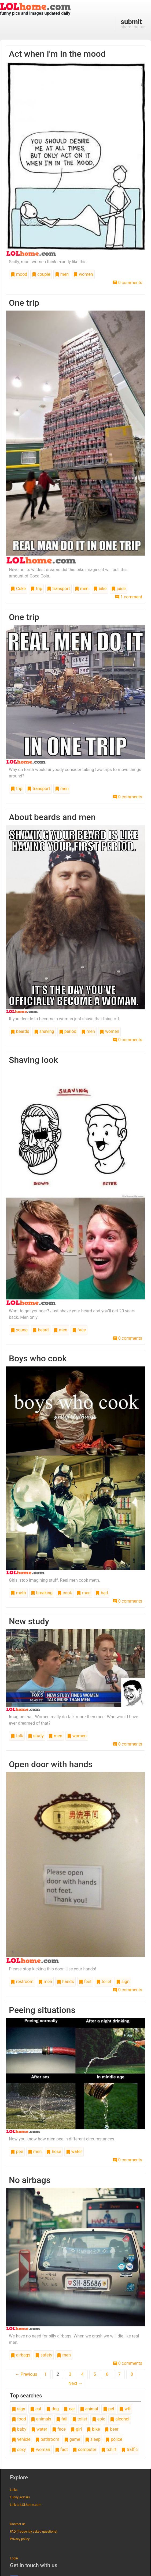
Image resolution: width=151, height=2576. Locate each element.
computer (84, 2449)
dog (52, 2408)
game (72, 2439)
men (62, 274)
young (19, 1329)
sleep (93, 2439)
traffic (129, 2449)
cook (64, 1592)
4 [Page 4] (82, 2374)
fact (61, 2449)
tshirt (108, 2449)
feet (85, 1981)
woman (40, 2449)
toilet (103, 1981)
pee (17, 2151)
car (69, 2408)
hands (65, 1981)
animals (41, 2419)
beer (111, 2429)
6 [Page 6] (107, 2374)
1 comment (128, 596)
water (74, 2151)
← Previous (26, 2374)
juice (118, 588)
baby (19, 2429)
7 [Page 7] (119, 2374)
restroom (22, 1981)
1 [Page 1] (45, 2374)
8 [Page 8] (132, 2374)
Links (13, 2490)
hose (53, 2151)
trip (36, 588)
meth (18, 1592)
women (83, 274)
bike (99, 588)
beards (20, 1031)
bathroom (47, 2439)
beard (40, 1329)
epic (98, 2419)
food (19, 2419)
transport (58, 588)
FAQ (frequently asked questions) (33, 2531)
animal (89, 2408)
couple (41, 274)
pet (109, 2408)
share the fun (133, 23)
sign (123, 1981)
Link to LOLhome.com (25, 2505)
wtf (125, 2408)
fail (61, 2419)
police (113, 2439)
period (67, 1031)
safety (43, 2355)
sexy (19, 2449)
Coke (18, 588)
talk (17, 1735)
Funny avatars (20, 2497)
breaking (42, 1592)
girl (76, 2429)
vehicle (21, 2439)
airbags (20, 2355)
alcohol (119, 2419)
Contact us (17, 2524)
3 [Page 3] (70, 2374)
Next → (75, 2383)
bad (101, 1592)
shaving (44, 1031)
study (36, 1735)
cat (35, 2408)
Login (14, 2558)
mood (19, 274)
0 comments (127, 282)
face (79, 1329)
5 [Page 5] (95, 2374)
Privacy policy (20, 2539)
